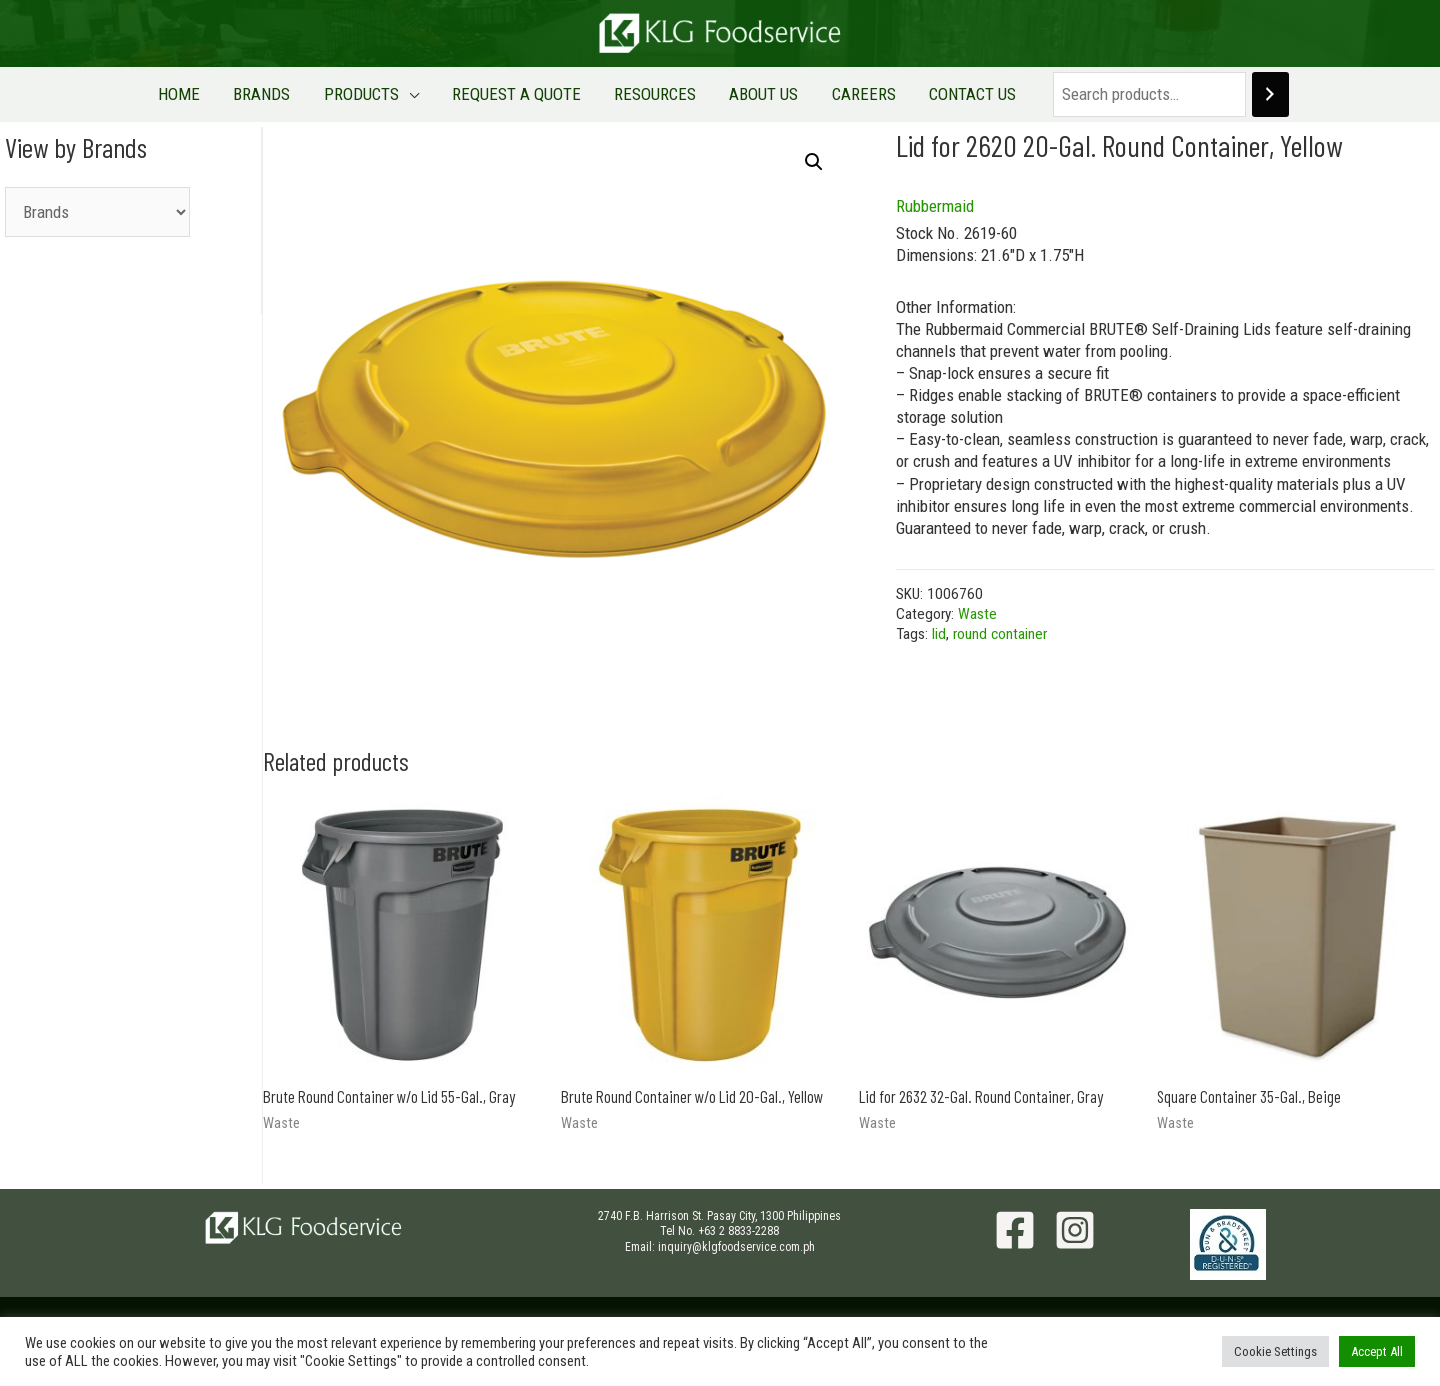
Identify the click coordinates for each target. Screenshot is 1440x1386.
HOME (226, 94)
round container (1000, 634)
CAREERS (831, 94)
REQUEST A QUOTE (523, 94)
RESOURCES (649, 94)
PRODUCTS (381, 94)
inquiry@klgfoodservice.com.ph (736, 1247)
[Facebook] (1015, 1230)
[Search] (1217, 94)
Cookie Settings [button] (1275, 1351)
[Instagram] (1075, 1230)
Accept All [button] (1377, 1351)
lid (939, 634)
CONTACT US (926, 94)
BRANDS (295, 94)
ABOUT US (744, 94)
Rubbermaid (935, 206)
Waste (977, 614)
